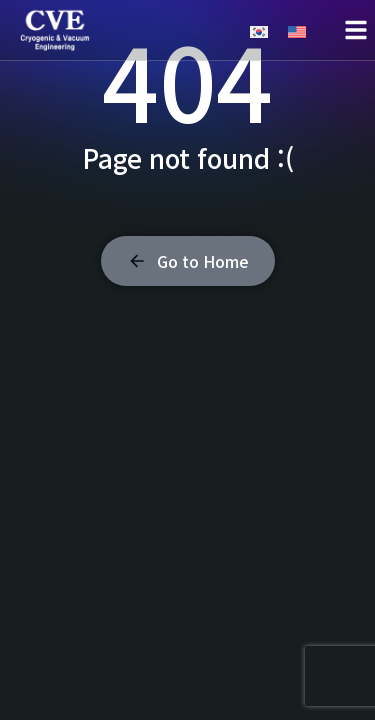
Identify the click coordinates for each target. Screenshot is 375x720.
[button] (356, 30)
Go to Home (188, 261)
